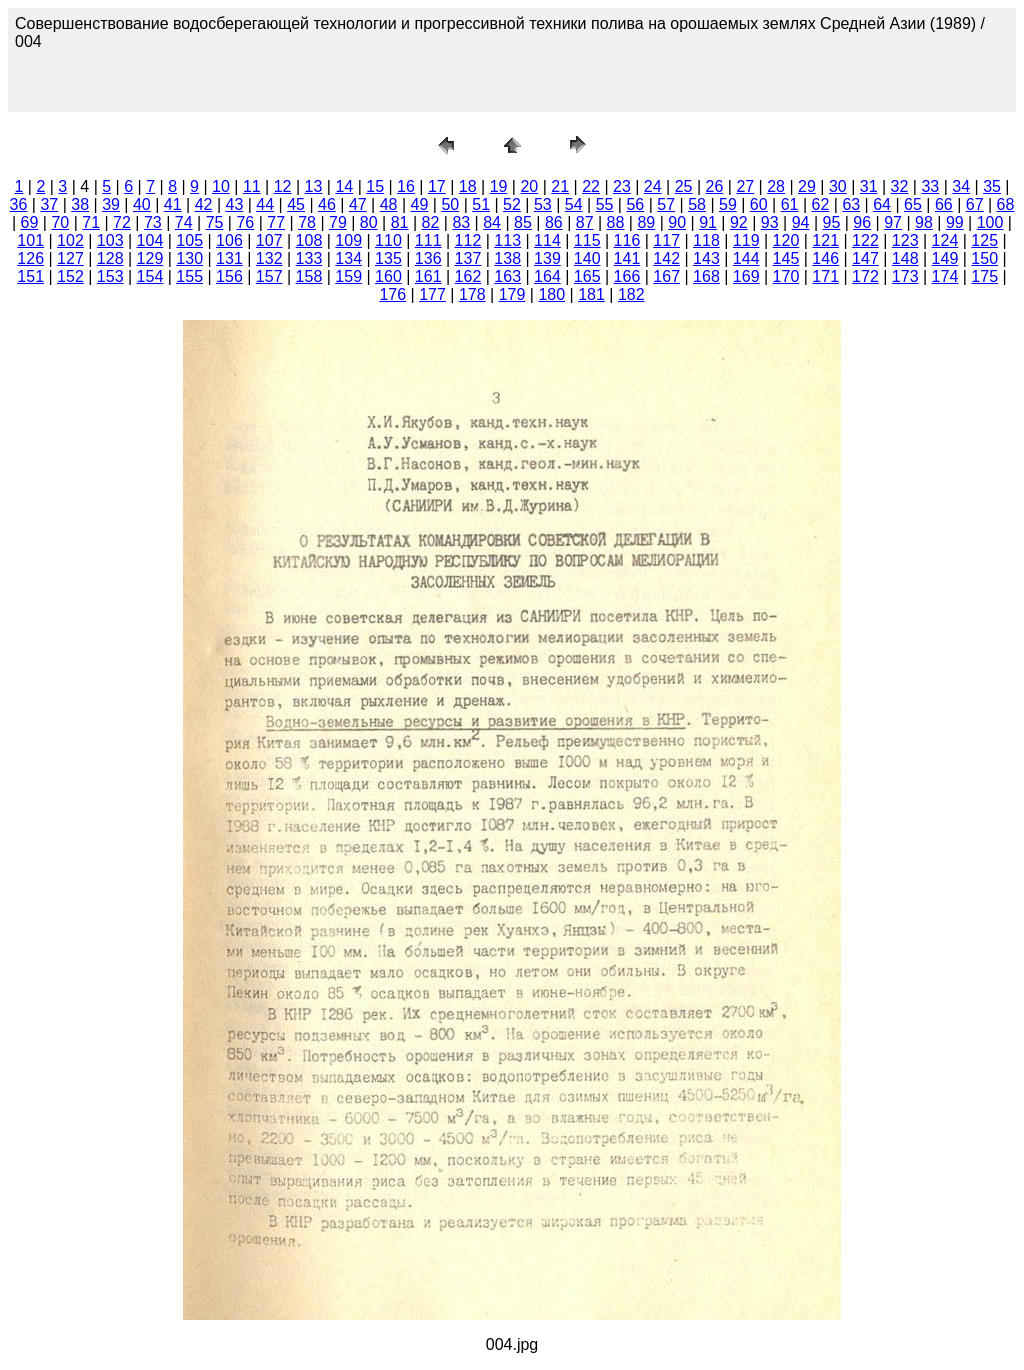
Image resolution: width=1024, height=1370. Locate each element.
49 (420, 204)
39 (111, 204)
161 (428, 276)
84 (492, 222)
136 (428, 258)
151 (30, 276)
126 (30, 258)
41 (173, 204)
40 (142, 204)
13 (314, 186)
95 (832, 222)
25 (684, 186)
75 (215, 222)
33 (930, 186)
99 (955, 222)
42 (204, 204)
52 (512, 204)
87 (585, 222)
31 (869, 186)
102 (70, 240)
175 (984, 276)
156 (229, 276)
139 (547, 258)
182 (631, 294)
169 (746, 276)
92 (739, 222)
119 (746, 240)
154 (150, 276)
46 (327, 204)
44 (265, 204)
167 (666, 276)
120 (786, 240)
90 (677, 222)
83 (461, 222)
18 (468, 186)
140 (587, 258)
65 (913, 204)
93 (770, 222)
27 (745, 186)
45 (296, 204)
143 (706, 258)
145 (786, 258)
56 (635, 204)
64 (882, 204)
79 (338, 222)
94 (801, 222)
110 (388, 240)
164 (547, 276)
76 (245, 222)
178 (472, 294)
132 (269, 258)
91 (708, 222)
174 (945, 276)
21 (560, 186)
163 (507, 276)
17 (437, 186)
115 (587, 240)
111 (428, 240)
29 (807, 186)
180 (551, 294)
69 (30, 222)
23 (622, 186)
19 (499, 186)
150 (984, 258)
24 (653, 186)
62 (821, 204)
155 (189, 276)
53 (543, 204)
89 (646, 222)
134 (348, 258)
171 (825, 276)
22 (591, 186)
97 (893, 222)
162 (468, 276)
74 (184, 222)
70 (60, 222)
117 (666, 240)
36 (19, 204)
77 (276, 222)
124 (945, 240)
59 (728, 204)
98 (924, 222)
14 (344, 186)
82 (431, 222)
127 (70, 258)
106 (229, 240)
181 (591, 294)
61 (790, 204)
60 (759, 204)
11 (252, 186)
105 (189, 240)
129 (150, 258)
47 (358, 204)
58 (697, 204)
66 (944, 204)
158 (309, 276)
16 (406, 186)
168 (706, 276)
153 (110, 276)
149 (945, 258)
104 (150, 240)
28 (776, 186)
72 (122, 222)
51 (481, 204)
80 (369, 222)
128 (110, 258)
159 (348, 276)
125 (984, 240)
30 (838, 186)
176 (392, 294)
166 (627, 276)
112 (468, 240)
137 (468, 258)
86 (554, 222)
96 (862, 222)
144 (746, 258)
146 (825, 258)
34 (961, 186)
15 (375, 186)
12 (283, 186)
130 (189, 258)
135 (388, 258)
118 (706, 240)
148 (905, 258)
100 (990, 222)
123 (905, 240)
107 (269, 240)
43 (235, 204)
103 (110, 240)
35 (992, 186)
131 (229, 258)
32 (900, 186)
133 (309, 258)
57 (666, 204)
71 (91, 222)
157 (269, 276)
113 (507, 240)
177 (432, 294)
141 (627, 258)
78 (307, 222)
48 (389, 204)
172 (865, 276)
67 (975, 204)
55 (605, 204)
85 (523, 222)
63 (851, 204)
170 (786, 276)
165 (587, 276)
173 (905, 276)
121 (825, 240)
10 (221, 186)
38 (80, 204)
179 (512, 294)
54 (574, 204)
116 (627, 240)
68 (1006, 204)
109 (348, 240)
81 (400, 222)
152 (70, 276)
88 (616, 222)
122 (865, 240)
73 (153, 222)
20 (529, 186)
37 (49, 204)
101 (30, 240)
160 (388, 276)
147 (865, 258)
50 (450, 204)
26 (715, 186)
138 (507, 258)
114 (547, 240)
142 (666, 258)
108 (309, 240)
